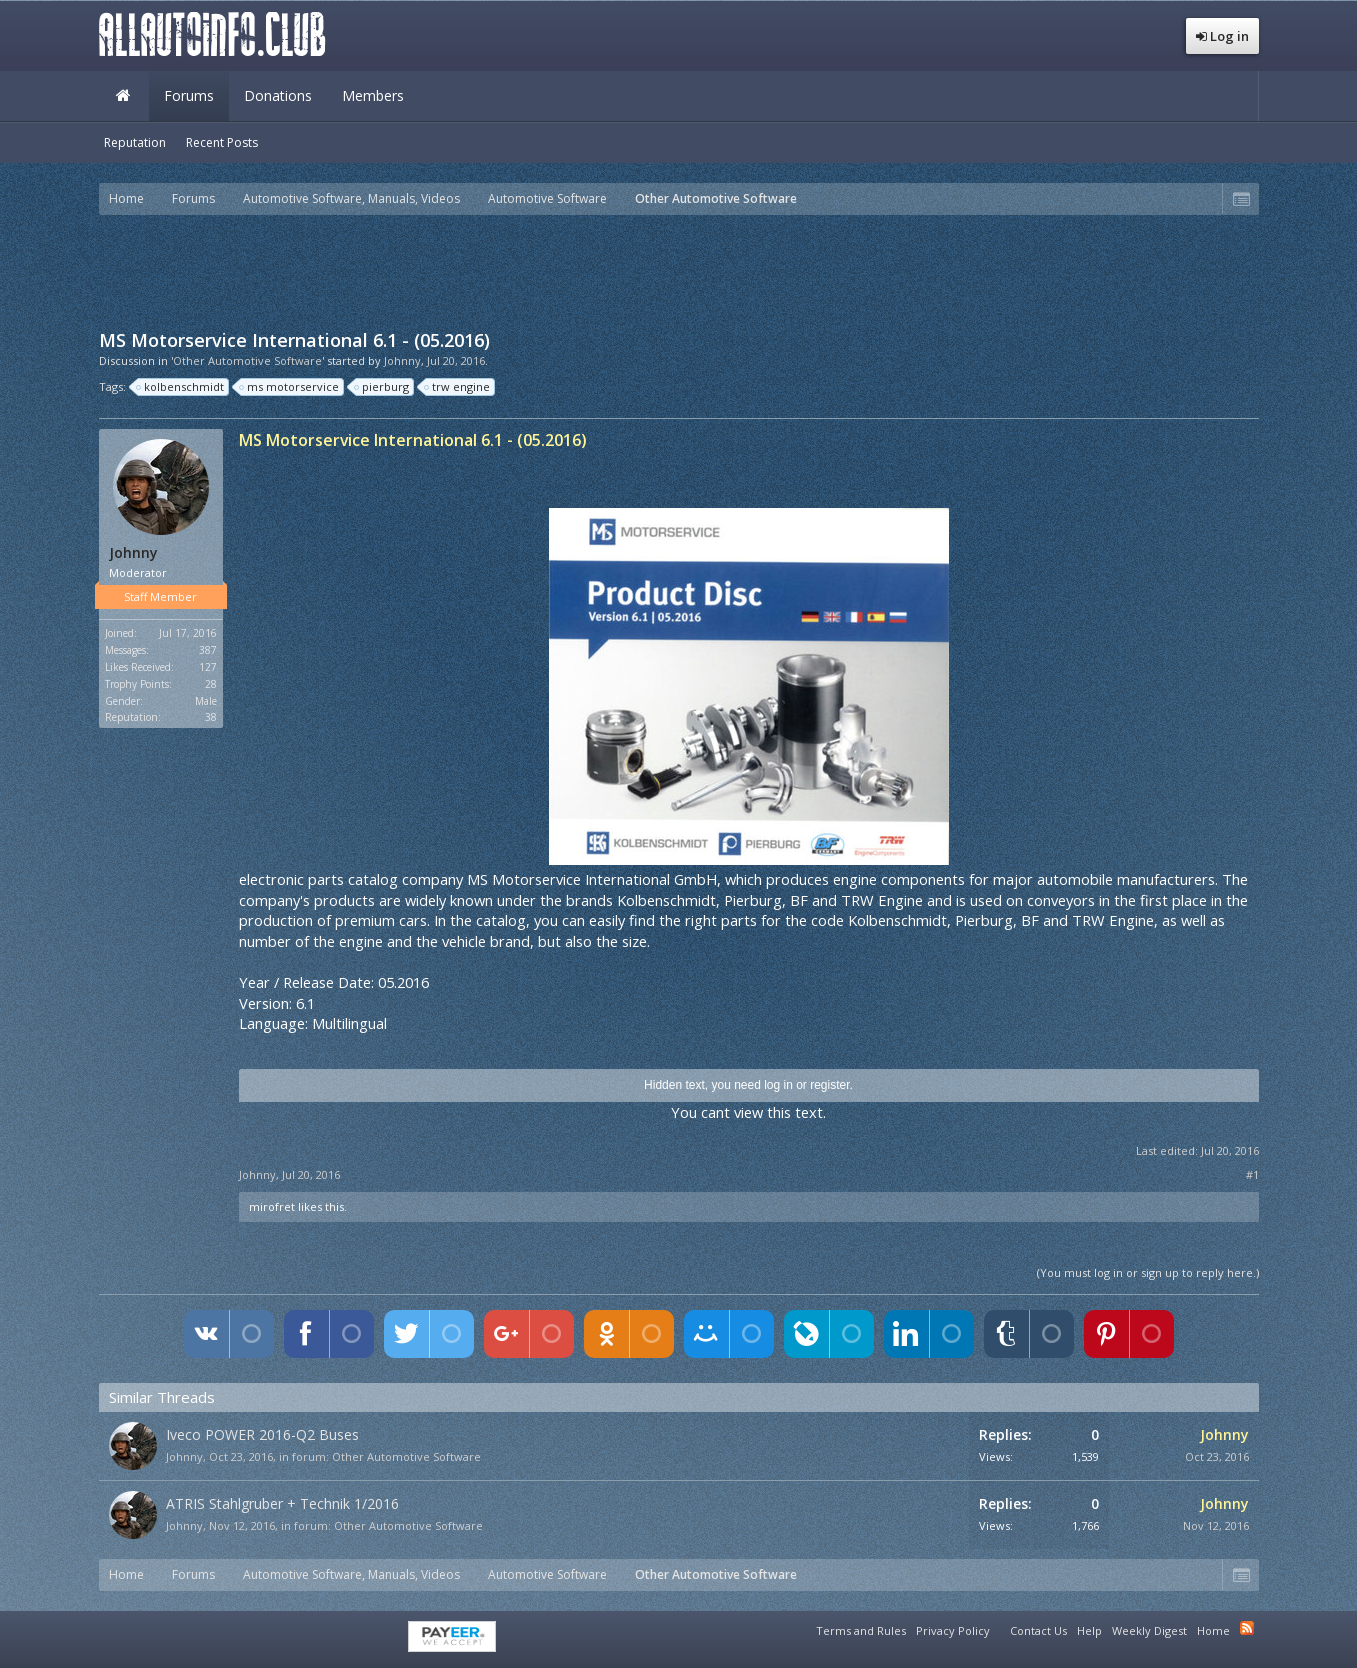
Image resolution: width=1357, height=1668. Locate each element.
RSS (1247, 1628)
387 (208, 650)
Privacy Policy (953, 1630)
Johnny (402, 360)
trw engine (458, 387)
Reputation (135, 142)
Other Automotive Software (406, 1456)
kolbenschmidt (181, 387)
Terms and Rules (861, 1630)
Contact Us (1038, 1630)
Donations (278, 95)
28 (211, 684)
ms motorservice (290, 387)
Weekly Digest (1149, 1630)
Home (124, 96)
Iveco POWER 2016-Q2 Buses (262, 1434)
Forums (189, 95)
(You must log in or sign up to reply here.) (1148, 1272)
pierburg (382, 387)
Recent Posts (222, 142)
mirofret (272, 1206)
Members (373, 95)
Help (1089, 1630)
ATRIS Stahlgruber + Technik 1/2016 (282, 1503)
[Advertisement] (679, 270)
